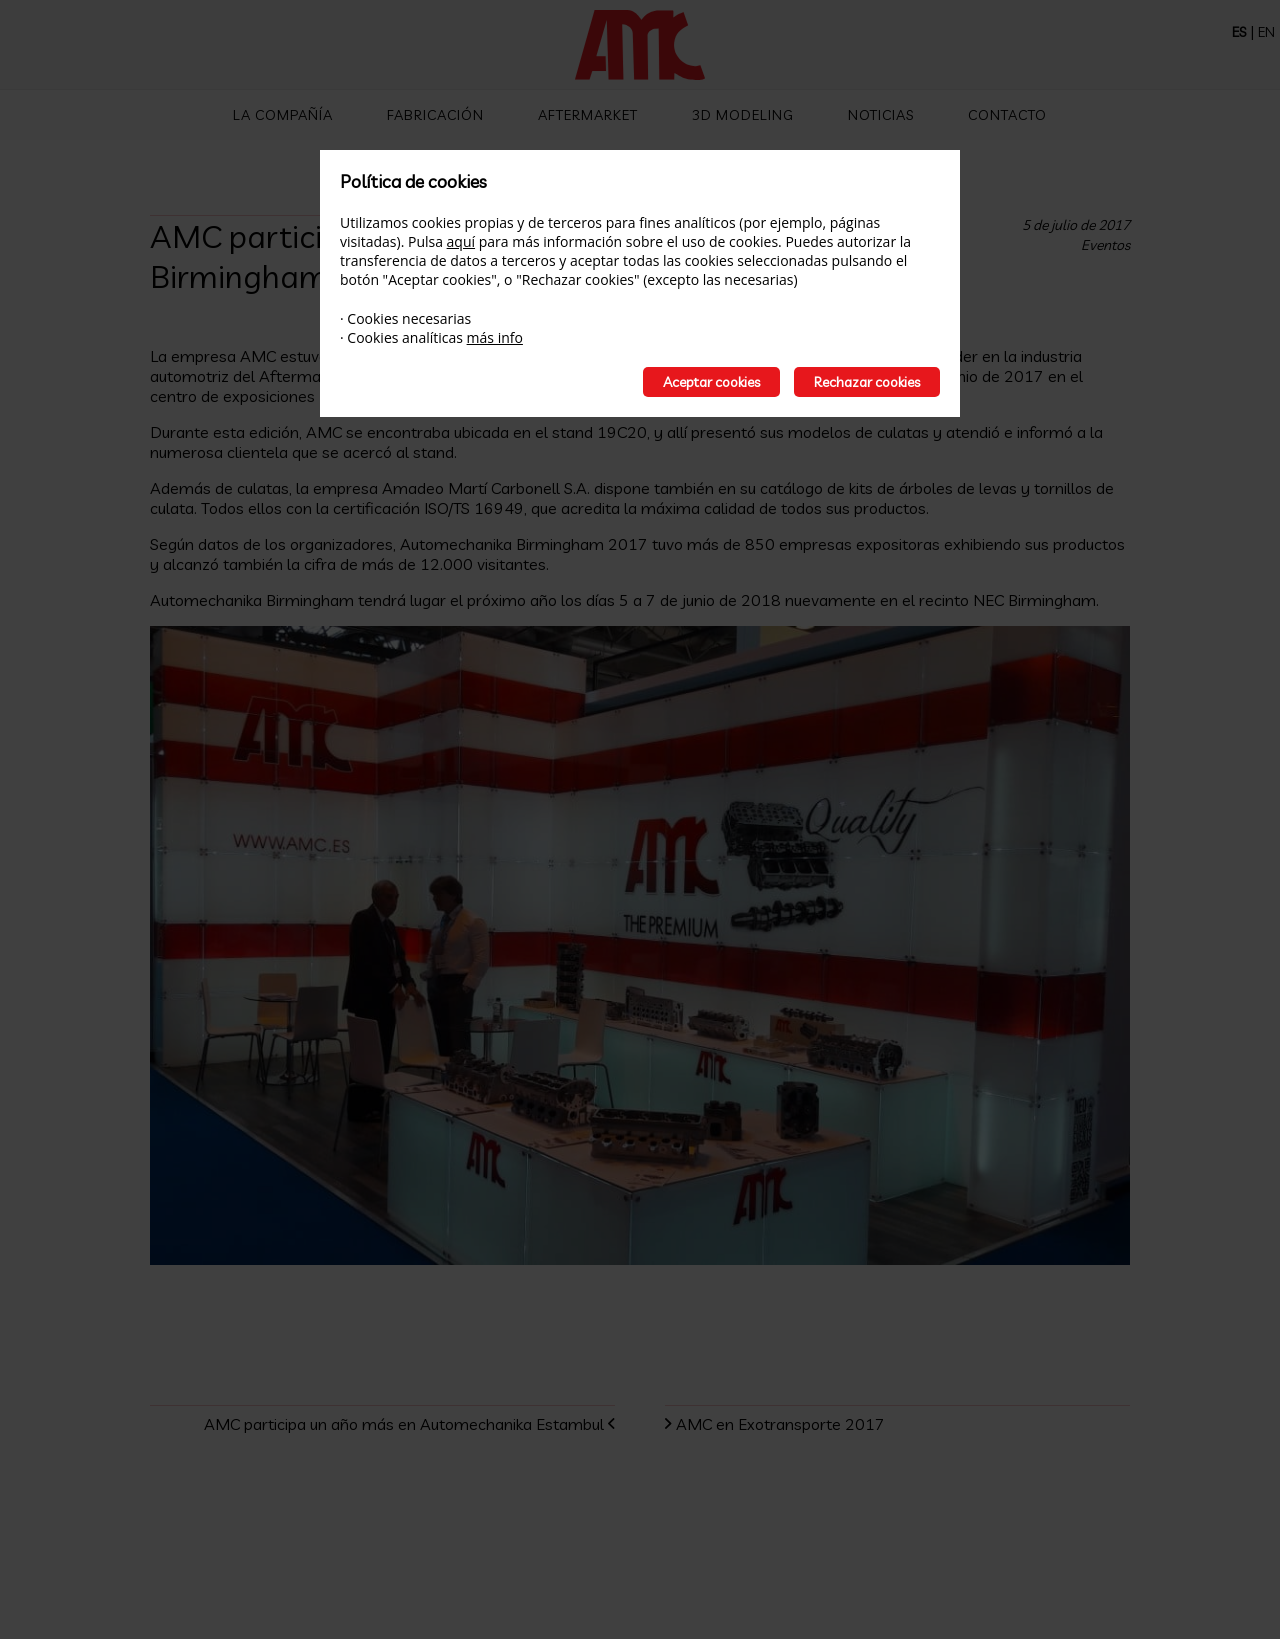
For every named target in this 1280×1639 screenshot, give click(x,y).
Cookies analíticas (405, 337)
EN (1266, 32)
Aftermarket (588, 115)
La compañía (283, 115)
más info (495, 337)
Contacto (1007, 115)
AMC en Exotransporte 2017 (790, 1424)
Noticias (881, 115)
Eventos (1105, 245)
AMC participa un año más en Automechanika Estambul (394, 1424)
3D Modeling (743, 115)
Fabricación (435, 115)
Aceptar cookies (711, 382)
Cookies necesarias (409, 318)
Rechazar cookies (867, 382)
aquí (461, 241)
